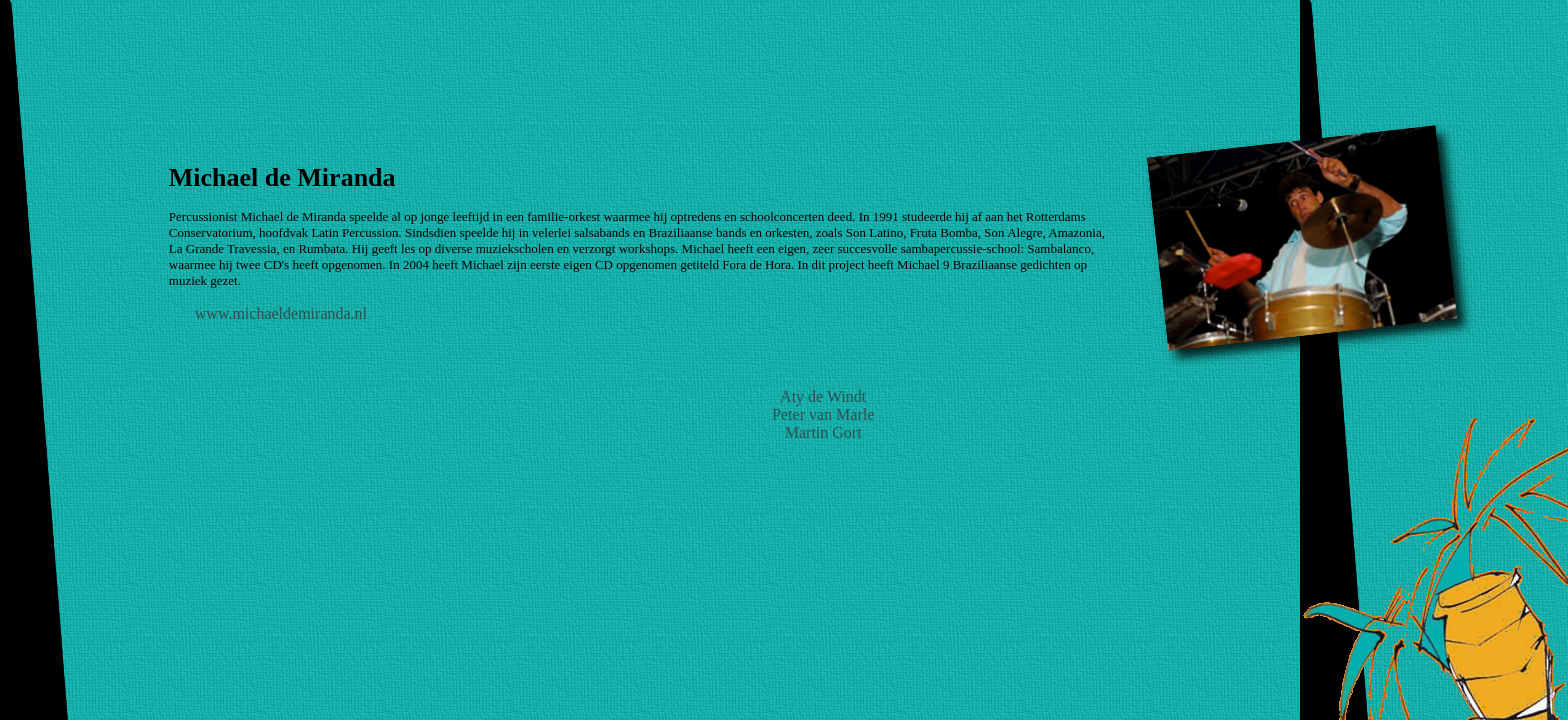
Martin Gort (823, 432)
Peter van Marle (823, 414)
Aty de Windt (823, 396)
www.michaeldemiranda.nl (281, 313)
